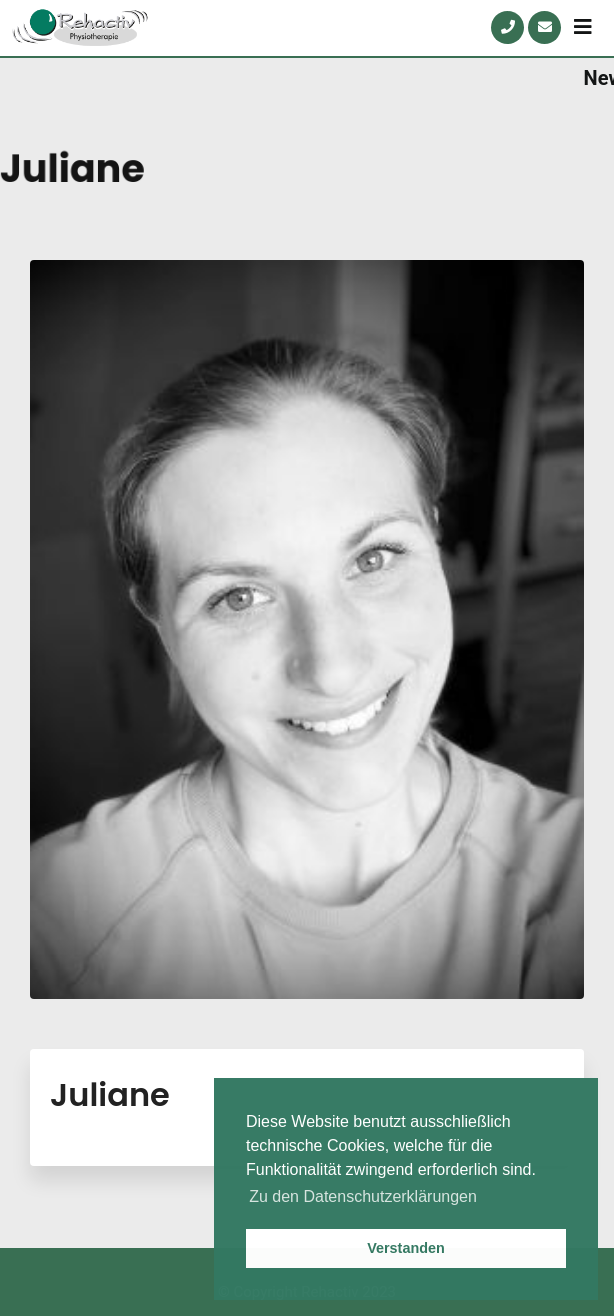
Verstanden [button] (406, 1248)
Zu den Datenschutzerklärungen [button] (363, 1196)
